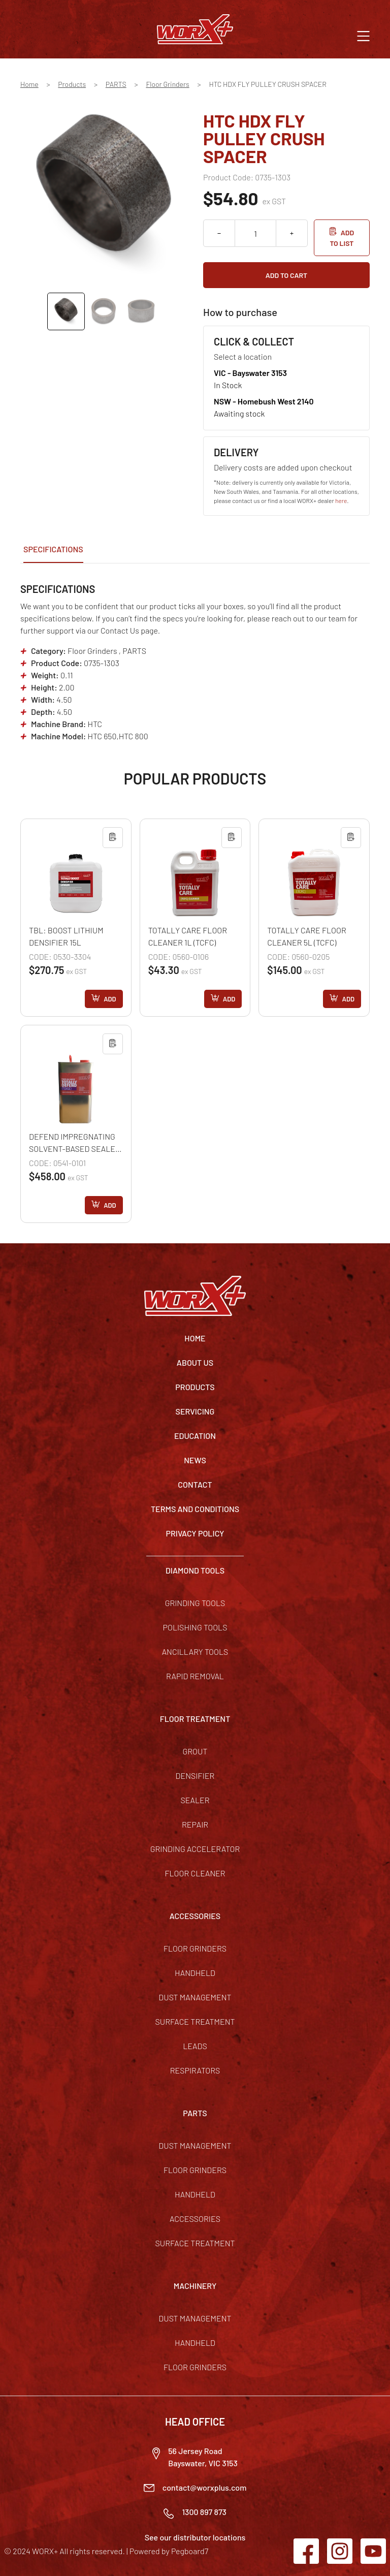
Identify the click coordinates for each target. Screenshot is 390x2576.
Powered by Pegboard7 (168, 2551)
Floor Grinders (167, 84)
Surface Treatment (195, 2021)
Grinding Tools (195, 1603)
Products (72, 84)
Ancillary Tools (195, 1651)
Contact (195, 1484)
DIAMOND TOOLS (195, 1570)
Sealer (194, 1800)
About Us (195, 1362)
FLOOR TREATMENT (195, 1718)
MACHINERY (195, 2285)
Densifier (195, 1775)
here (341, 500)
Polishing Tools (195, 1627)
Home (29, 84)
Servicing (195, 1411)
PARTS (116, 84)
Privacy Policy (195, 1533)
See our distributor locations (195, 2537)
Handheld (195, 1972)
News (195, 1460)
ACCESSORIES (195, 1916)
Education (195, 1435)
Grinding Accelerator (195, 1849)
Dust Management (194, 1997)
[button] (363, 35)
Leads (195, 2046)
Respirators (195, 2070)
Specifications (53, 549)
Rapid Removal (195, 1676)
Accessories (195, 2218)
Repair (195, 1824)
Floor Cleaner (195, 1873)
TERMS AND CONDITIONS (195, 1509)
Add (110, 999)
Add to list (342, 237)
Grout (194, 1751)
